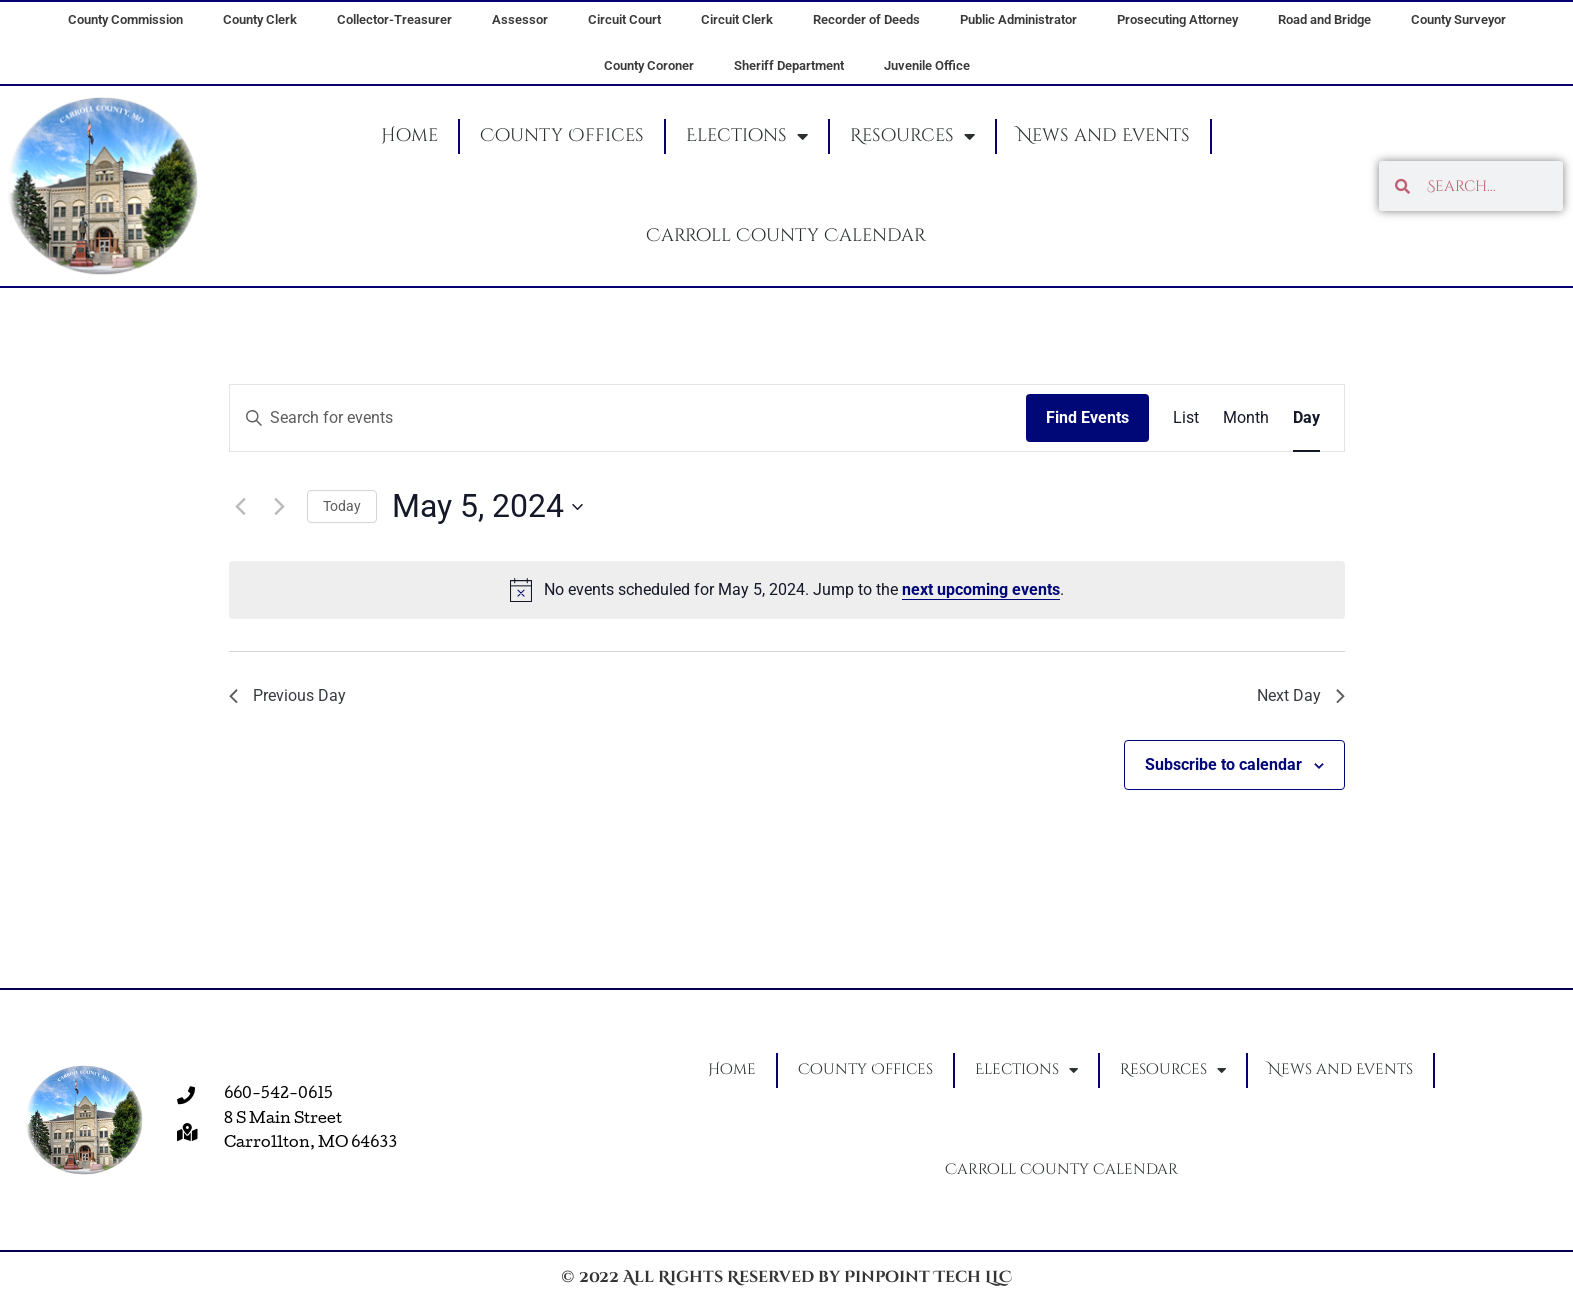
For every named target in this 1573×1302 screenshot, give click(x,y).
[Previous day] (241, 507)
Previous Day (293, 698)
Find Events (1087, 417)
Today (342, 506)
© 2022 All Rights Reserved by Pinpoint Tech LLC (786, 1277)
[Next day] (280, 507)
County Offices (562, 135)
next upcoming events (981, 589)
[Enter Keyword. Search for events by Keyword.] (628, 418)
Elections (747, 136)
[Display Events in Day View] (1306, 418)
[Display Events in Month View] (1246, 418)
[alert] (787, 590)
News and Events (1103, 135)
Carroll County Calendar (786, 235)
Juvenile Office (927, 65)
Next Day (1296, 698)
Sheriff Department (789, 65)
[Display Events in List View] (1186, 418)
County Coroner (649, 65)
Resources (912, 136)
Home (409, 135)
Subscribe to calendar (1223, 769)
